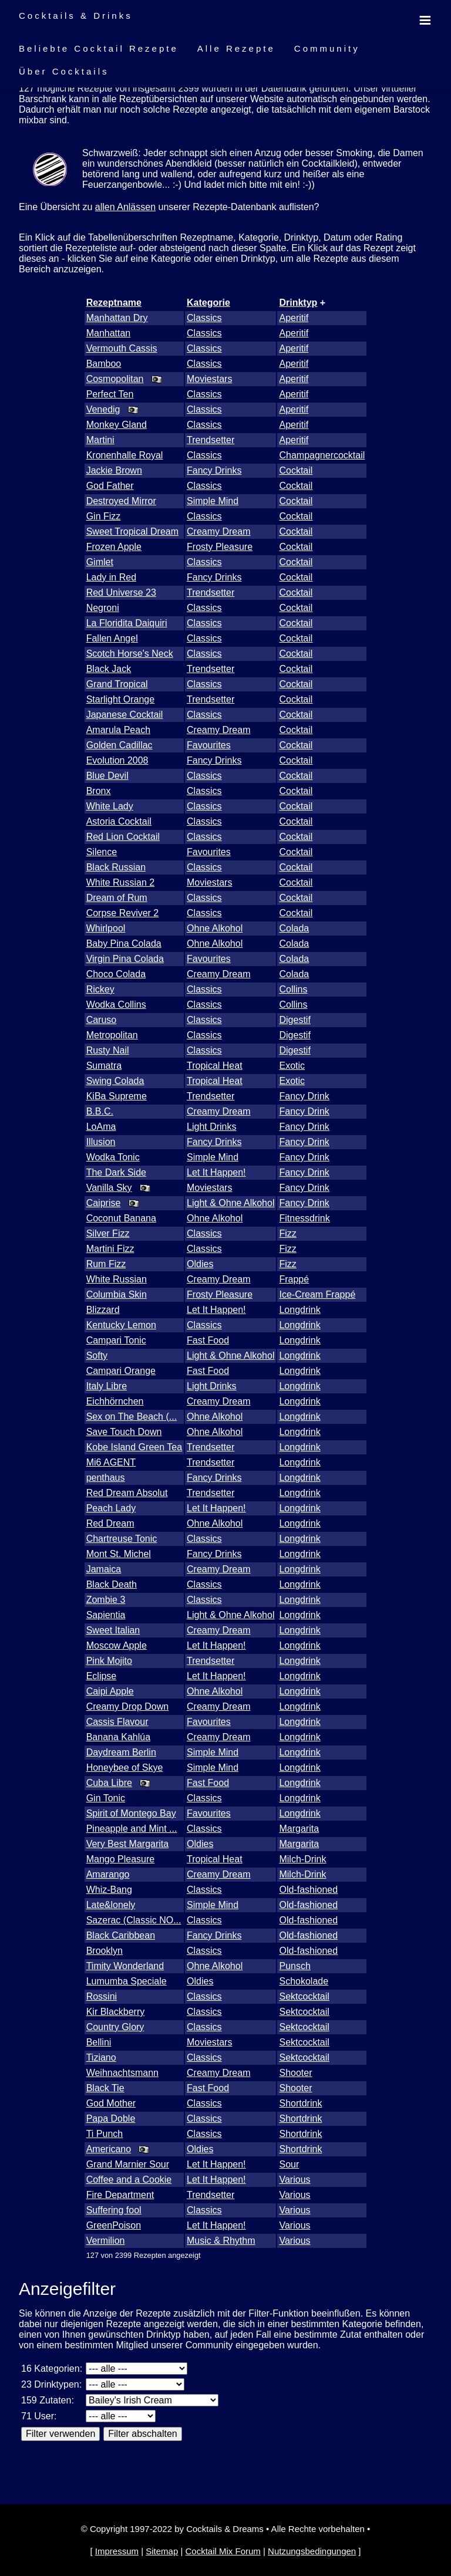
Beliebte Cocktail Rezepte (99, 48)
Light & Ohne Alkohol (230, 1203)
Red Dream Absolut (127, 1493)
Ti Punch (104, 2134)
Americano (108, 2149)
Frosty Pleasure (220, 547)
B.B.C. (99, 1111)
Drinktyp (298, 303)
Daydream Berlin (121, 1752)
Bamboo (104, 364)
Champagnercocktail (322, 455)
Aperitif (293, 318)
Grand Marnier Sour (127, 2164)
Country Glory (115, 2027)
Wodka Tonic (113, 1157)
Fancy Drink (304, 1096)
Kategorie (208, 303)
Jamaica (104, 1569)
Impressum (117, 2551)
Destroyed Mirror (121, 501)
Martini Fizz (110, 1249)
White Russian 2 (120, 882)
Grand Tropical (117, 684)
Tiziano (101, 2057)
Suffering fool (114, 2210)
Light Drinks (211, 1127)
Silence (101, 852)
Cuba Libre (109, 1783)
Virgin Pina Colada (125, 959)
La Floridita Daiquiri (126, 623)
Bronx (98, 791)
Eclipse (101, 1676)
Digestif (294, 1020)
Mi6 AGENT (111, 1462)
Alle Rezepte (236, 48)
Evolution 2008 (117, 760)
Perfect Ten (110, 394)
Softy (96, 1355)
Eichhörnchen (115, 1401)
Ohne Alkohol (215, 928)
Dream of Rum (116, 898)
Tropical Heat (215, 1066)
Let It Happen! (216, 1172)
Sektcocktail (304, 1996)
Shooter (295, 2073)
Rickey (100, 989)
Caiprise (103, 1203)
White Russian (116, 1279)
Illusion (101, 1142)
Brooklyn (104, 1951)
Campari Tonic (116, 1340)
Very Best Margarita (127, 1844)
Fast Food (208, 1340)
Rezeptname (114, 303)
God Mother (111, 2103)
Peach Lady (111, 1508)
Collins (293, 989)
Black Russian (116, 867)
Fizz (287, 1233)
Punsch (294, 1966)
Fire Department (120, 2195)
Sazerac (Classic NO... (133, 1920)
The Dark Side (116, 1172)
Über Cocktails (64, 71)
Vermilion (105, 2241)
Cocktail (295, 470)
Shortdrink (300, 2103)
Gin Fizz (103, 516)
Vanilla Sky (109, 1188)
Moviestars (209, 379)
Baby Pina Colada (123, 943)
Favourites (209, 745)
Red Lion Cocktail (123, 837)
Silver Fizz (108, 1233)
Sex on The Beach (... (131, 1417)
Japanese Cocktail (124, 715)
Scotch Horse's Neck (129, 654)
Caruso (101, 1020)
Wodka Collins (116, 1005)
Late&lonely (111, 1905)
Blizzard (103, 1310)
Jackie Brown (114, 470)
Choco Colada (116, 974)
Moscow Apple (116, 1645)
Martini (100, 440)
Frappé (294, 1279)
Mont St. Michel (118, 1554)
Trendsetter (210, 440)
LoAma (101, 1127)
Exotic (292, 1066)
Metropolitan (112, 1035)
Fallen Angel (112, 638)
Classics (204, 318)
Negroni (102, 608)
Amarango (108, 1874)
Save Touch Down (124, 1432)
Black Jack (108, 669)
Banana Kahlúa (118, 1737)
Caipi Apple (110, 1691)
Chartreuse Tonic (121, 1539)
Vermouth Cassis (121, 348)
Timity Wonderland (125, 1966)
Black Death (111, 1584)
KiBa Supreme (116, 1096)
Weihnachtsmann (122, 2073)
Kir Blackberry (115, 2012)
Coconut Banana (121, 1218)
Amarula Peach (118, 730)
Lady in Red (111, 577)
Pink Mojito (109, 1661)
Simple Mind (212, 501)
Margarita (299, 1829)
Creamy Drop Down (127, 1706)
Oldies (200, 1264)
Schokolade (303, 1981)
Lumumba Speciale (126, 1981)
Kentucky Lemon (121, 1325)
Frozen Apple (114, 547)
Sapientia (106, 1615)
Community (327, 48)
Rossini (101, 1996)
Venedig (103, 409)
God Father (110, 486)
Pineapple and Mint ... (131, 1829)
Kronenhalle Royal (124, 455)
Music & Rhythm (221, 2241)
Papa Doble (111, 2118)
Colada (294, 928)
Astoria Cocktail (119, 821)
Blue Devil (107, 776)
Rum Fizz (106, 1264)
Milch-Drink (302, 1859)
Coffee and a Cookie (129, 2180)
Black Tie (105, 2088)
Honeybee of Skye (124, 1768)
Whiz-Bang (109, 1890)
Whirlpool (106, 928)
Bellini (99, 2042)
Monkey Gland (116, 425)
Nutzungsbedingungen (312, 2551)
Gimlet (99, 562)
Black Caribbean (120, 1935)
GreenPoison (113, 2225)
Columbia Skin (116, 1294)
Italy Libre (106, 1386)
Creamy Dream (218, 531)
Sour (289, 2164)
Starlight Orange (120, 699)
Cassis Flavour (117, 1722)
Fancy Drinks (214, 470)
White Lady (109, 806)
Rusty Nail (107, 1050)
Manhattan (108, 333)
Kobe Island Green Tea (134, 1447)
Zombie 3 (106, 1600)
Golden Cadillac (119, 745)
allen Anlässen (125, 207)
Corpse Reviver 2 (122, 913)
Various (294, 2180)
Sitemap (162, 2551)
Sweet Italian (113, 1630)
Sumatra (104, 1066)
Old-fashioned (308, 1890)
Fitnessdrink (304, 1218)
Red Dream (110, 1523)
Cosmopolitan (115, 379)
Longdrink (299, 1310)
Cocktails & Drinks (76, 16)
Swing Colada (115, 1081)
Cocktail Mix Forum (222, 2551)
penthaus (105, 1478)
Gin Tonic (105, 1798)
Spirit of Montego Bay (131, 1813)
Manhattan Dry (117, 318)
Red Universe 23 (121, 592)
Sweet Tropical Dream (132, 531)
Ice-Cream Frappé (317, 1294)
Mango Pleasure (120, 1859)
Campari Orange (121, 1371)
